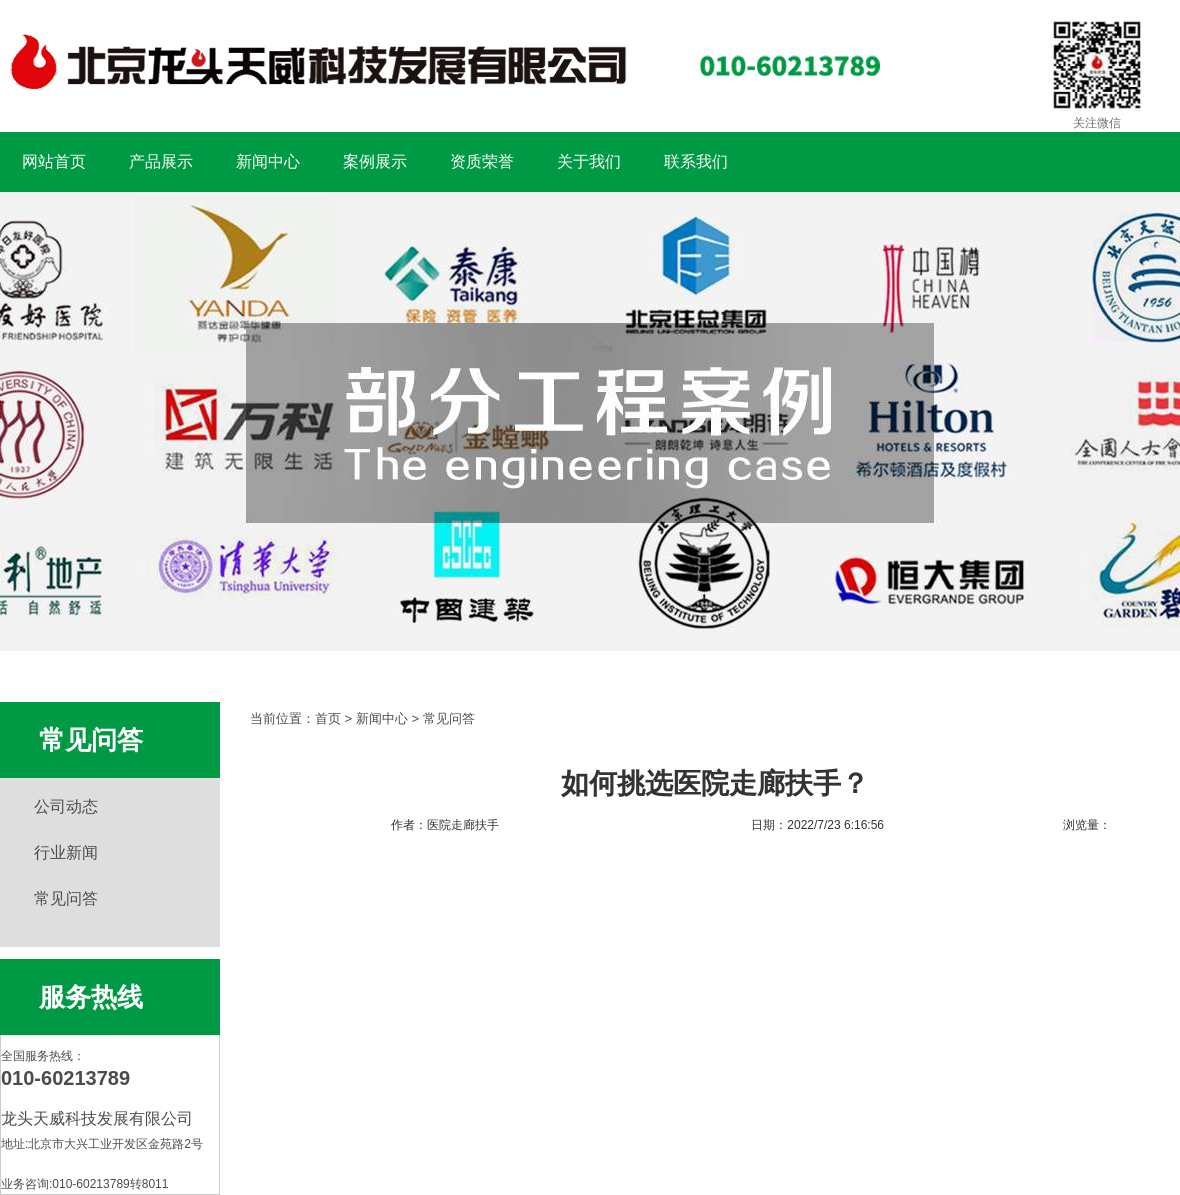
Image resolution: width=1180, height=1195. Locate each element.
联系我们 (696, 161)
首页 (328, 718)
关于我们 (589, 161)
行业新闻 (66, 852)
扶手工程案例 (590, 421)
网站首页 (54, 161)
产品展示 (161, 161)
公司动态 (66, 806)
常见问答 (66, 898)
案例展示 (375, 161)
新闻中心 (268, 161)
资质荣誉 (482, 161)
